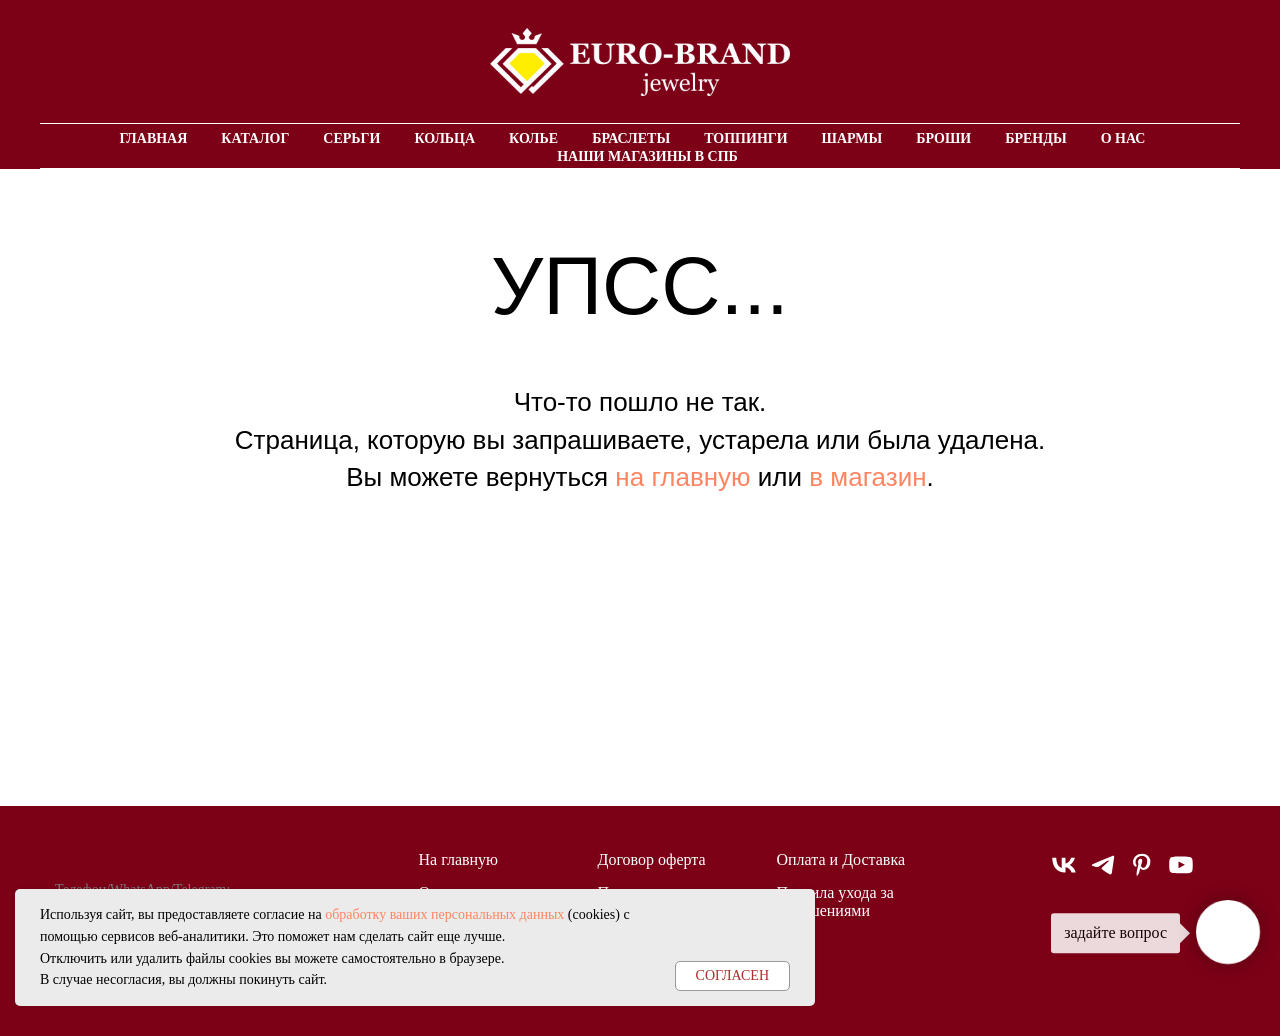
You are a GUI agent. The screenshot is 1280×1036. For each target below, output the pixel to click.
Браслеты (631, 138)
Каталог (255, 138)
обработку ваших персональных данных (444, 914)
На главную (459, 859)
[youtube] (1181, 873)
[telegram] (1103, 873)
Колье (533, 138)
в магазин (867, 477)
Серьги (351, 138)
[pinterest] (1142, 873)
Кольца (444, 138)
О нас (1123, 138)
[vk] (1064, 873)
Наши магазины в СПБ (647, 156)
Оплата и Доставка (841, 859)
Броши (943, 138)
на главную (682, 477)
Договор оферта (652, 859)
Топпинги (745, 138)
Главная (154, 138)
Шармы (852, 138)
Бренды (1035, 138)
